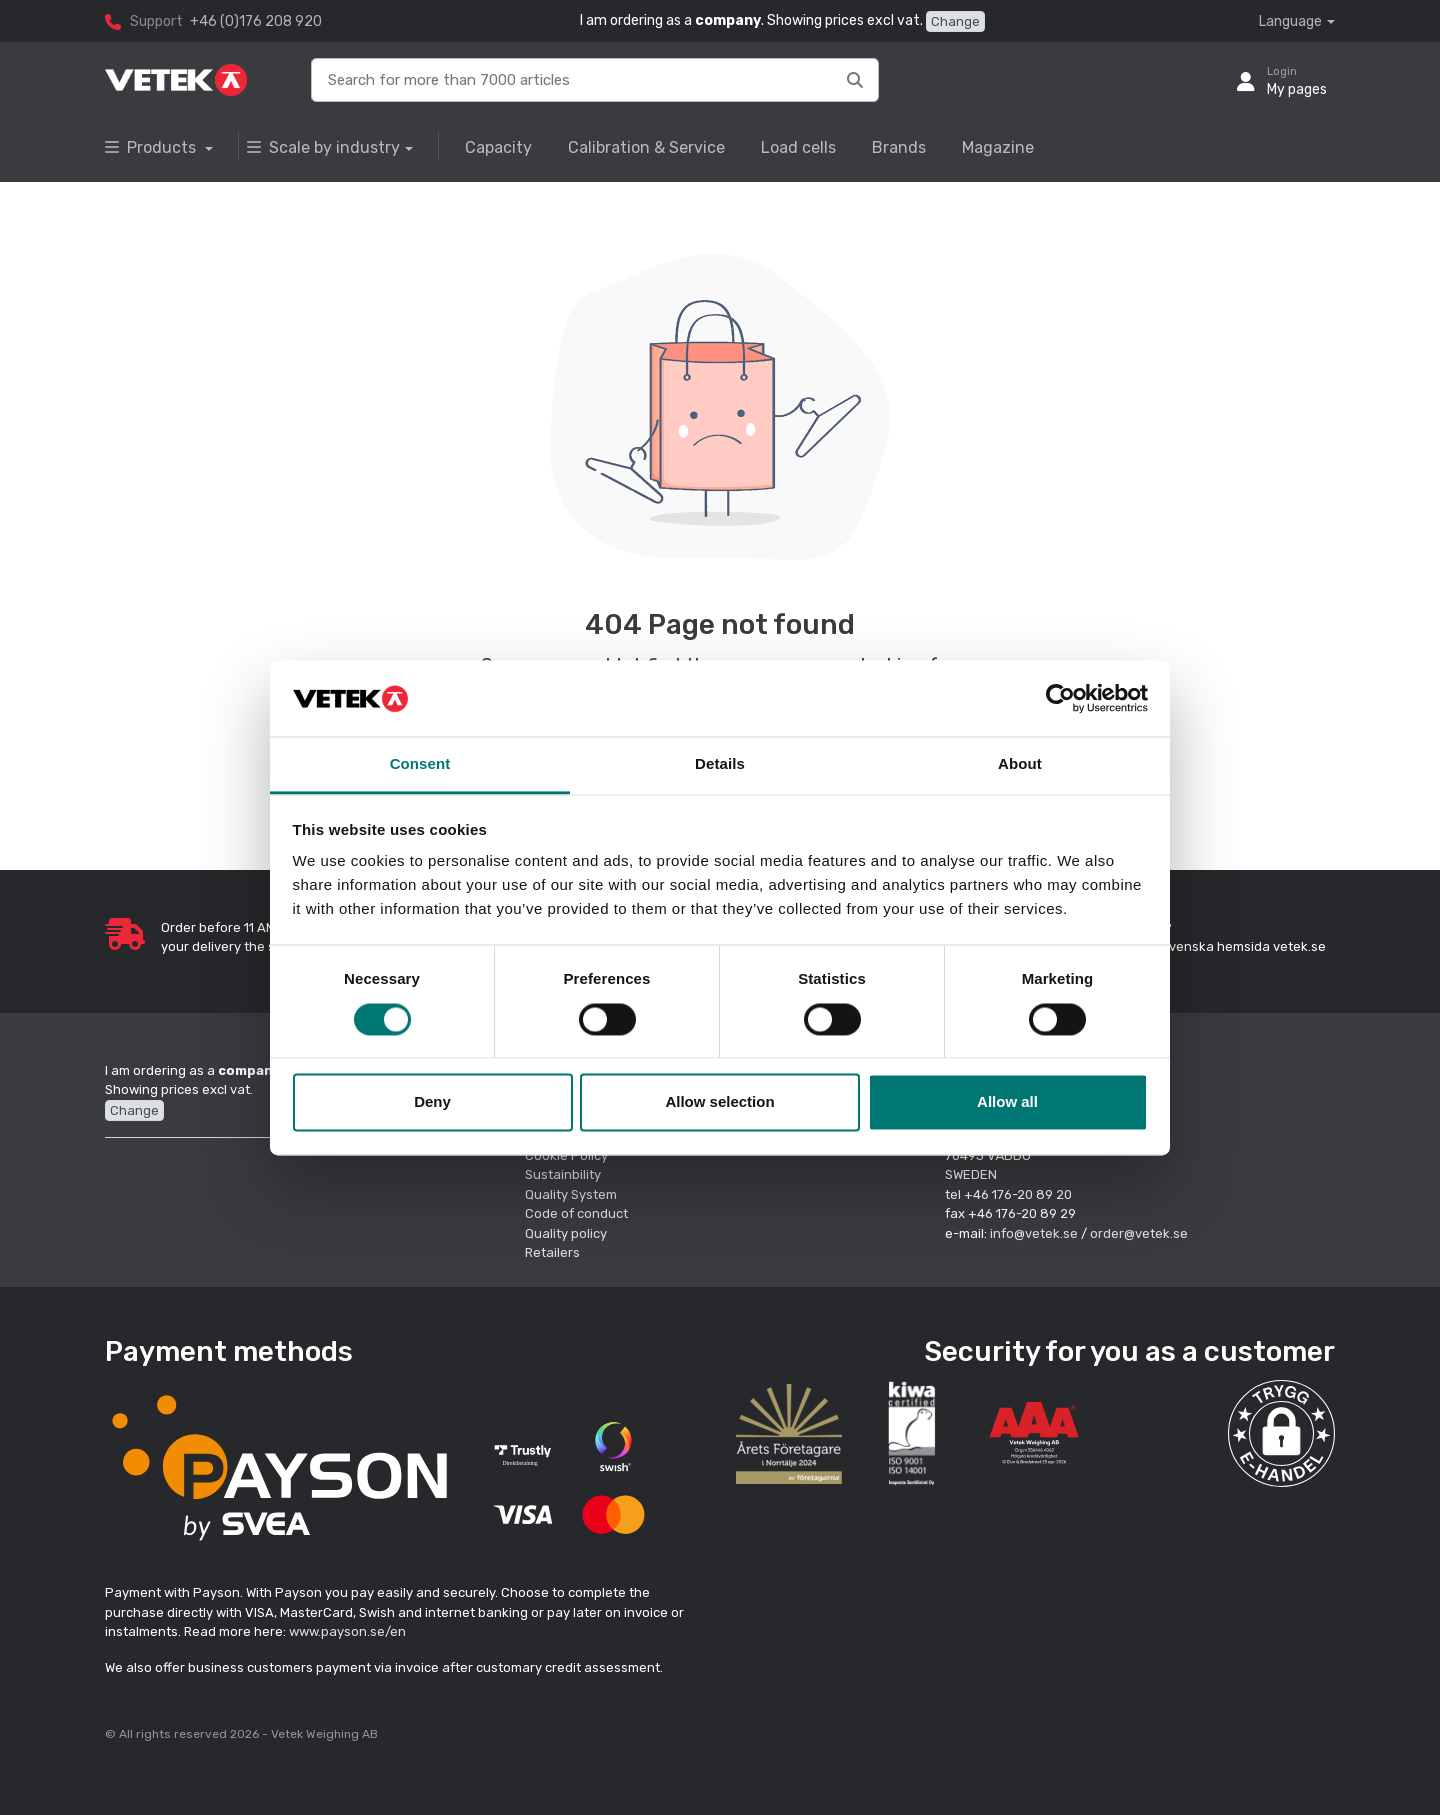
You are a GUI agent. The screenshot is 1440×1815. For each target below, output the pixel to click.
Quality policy (566, 1233)
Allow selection (719, 1102)
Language (1290, 21)
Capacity (498, 147)
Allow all (1007, 1102)
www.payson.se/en (347, 1631)
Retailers (552, 1252)
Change (955, 21)
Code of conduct (576, 1213)
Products (152, 147)
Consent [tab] (420, 764)
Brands (899, 147)
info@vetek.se (1034, 1233)
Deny (432, 1102)
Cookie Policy (566, 1155)
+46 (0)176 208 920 (256, 21)
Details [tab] (720, 764)
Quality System (571, 1194)
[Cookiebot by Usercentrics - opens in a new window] (1060, 698)
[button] (1281, 1433)
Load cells (798, 147)
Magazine (998, 147)
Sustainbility (564, 1174)
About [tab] (1020, 764)
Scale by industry (323, 147)
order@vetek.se (1139, 1233)
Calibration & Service (646, 147)
